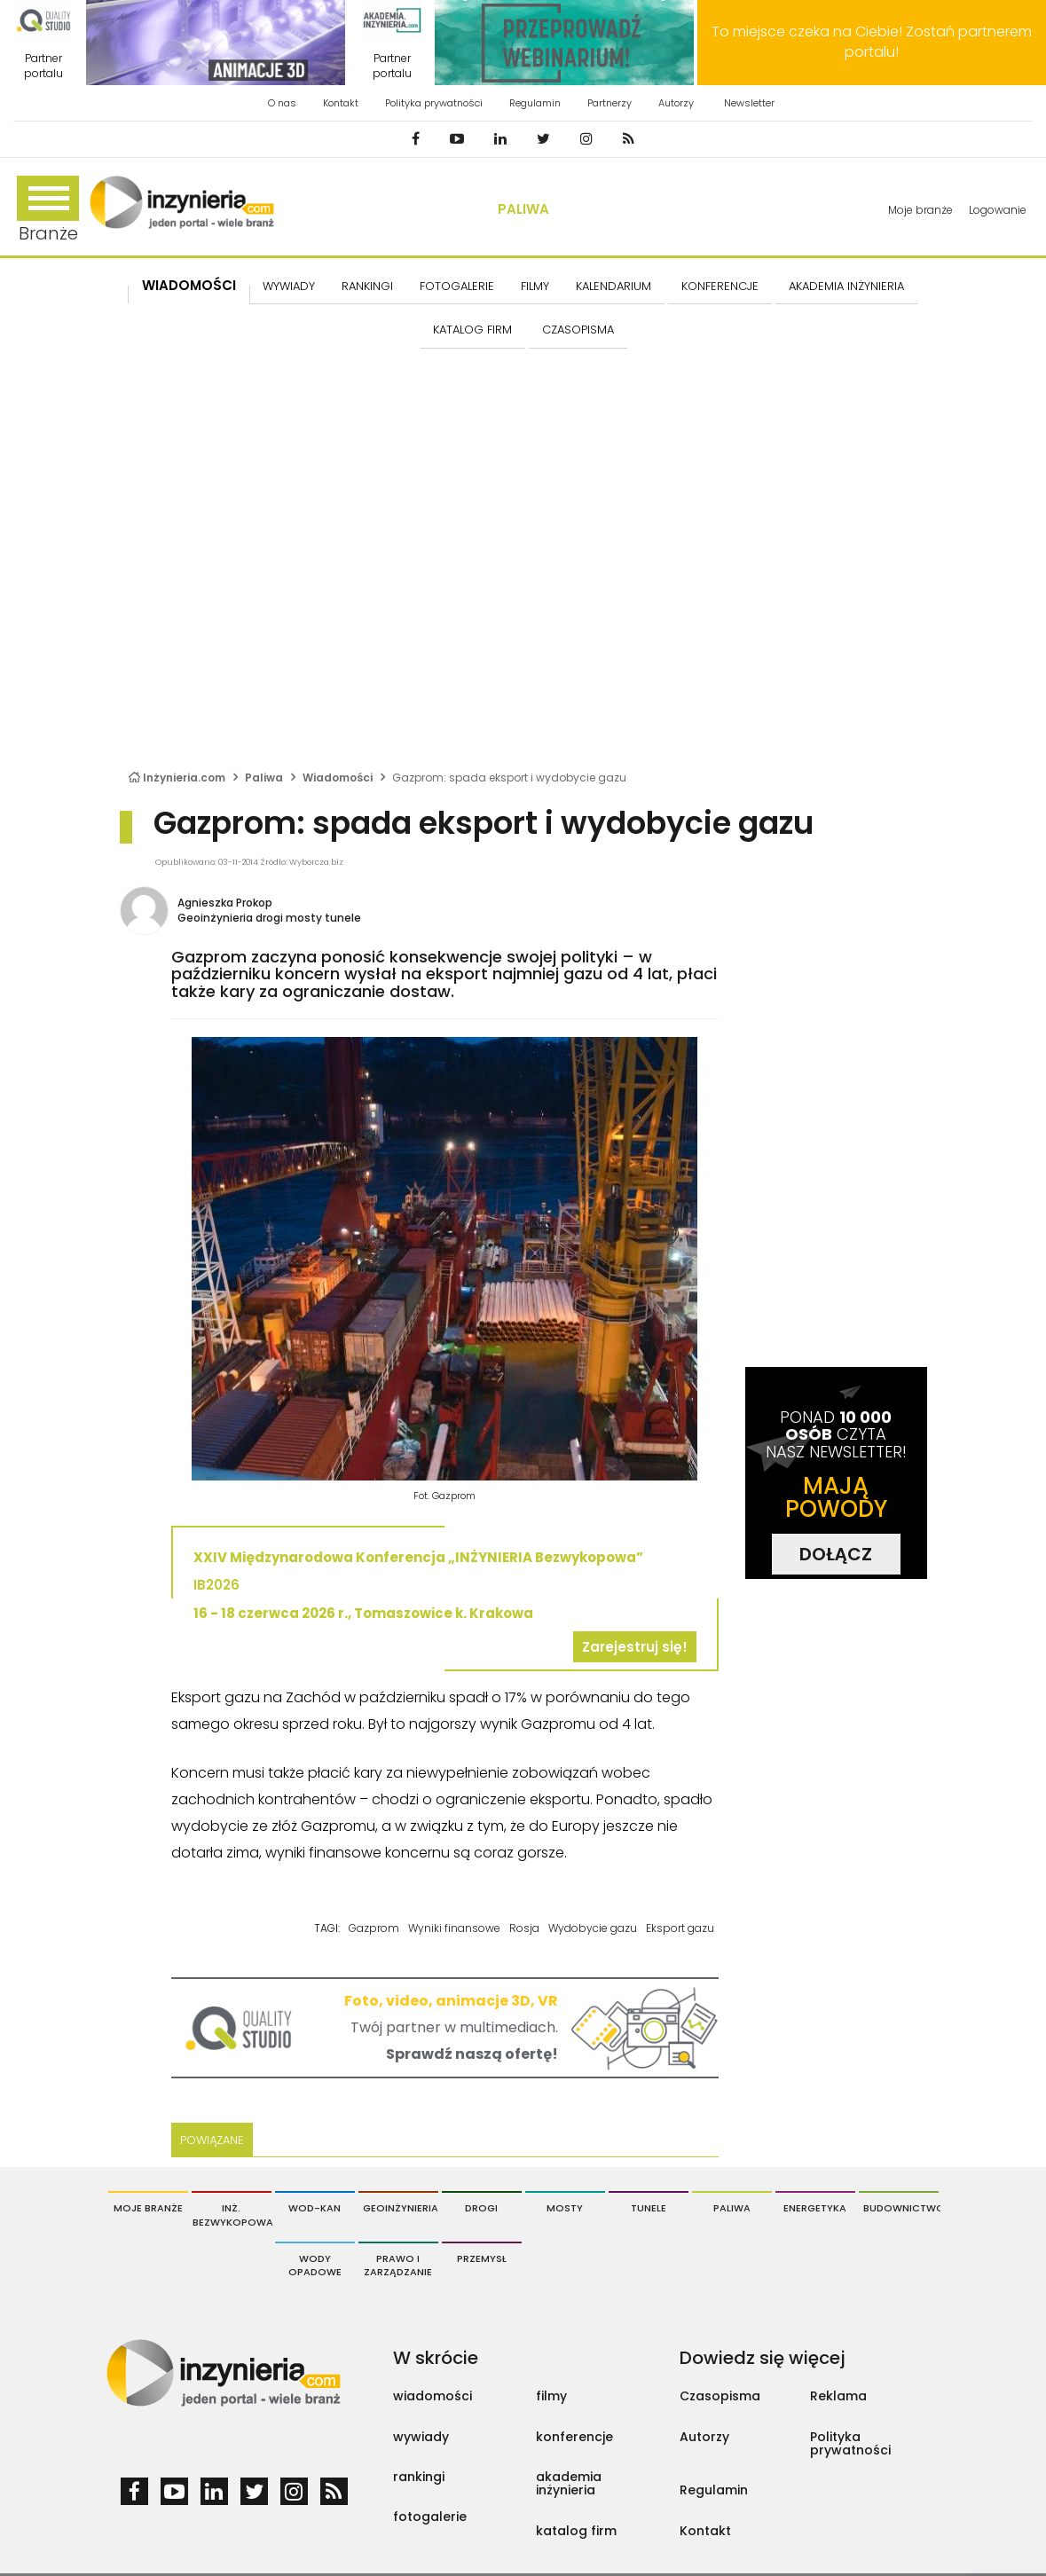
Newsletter (749, 103)
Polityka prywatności (434, 103)
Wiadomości (189, 285)
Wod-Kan (314, 2208)
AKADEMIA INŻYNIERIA (846, 286)
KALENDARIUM (613, 286)
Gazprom (374, 1928)
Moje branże (920, 209)
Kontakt (340, 103)
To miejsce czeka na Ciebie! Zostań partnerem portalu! (872, 41)
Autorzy (676, 103)
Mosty (565, 2208)
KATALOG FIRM (472, 329)
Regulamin (535, 103)
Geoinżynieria (400, 2208)
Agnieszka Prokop (224, 902)
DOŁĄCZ (835, 1554)
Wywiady (289, 286)
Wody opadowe (315, 2265)
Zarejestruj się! (635, 1646)
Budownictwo (901, 2208)
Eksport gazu (680, 1928)
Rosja (524, 1928)
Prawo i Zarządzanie (398, 2265)
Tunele (648, 2208)
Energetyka (814, 2208)
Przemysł (482, 2258)
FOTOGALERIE (457, 286)
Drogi (481, 2208)
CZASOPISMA (578, 329)
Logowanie (997, 209)
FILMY (535, 286)
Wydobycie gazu (592, 1928)
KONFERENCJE (720, 286)
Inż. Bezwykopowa (232, 2215)
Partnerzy (609, 103)
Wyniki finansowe (454, 1928)
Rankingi (367, 286)
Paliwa (523, 209)
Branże (48, 211)
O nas (282, 103)
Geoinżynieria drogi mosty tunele (269, 917)
